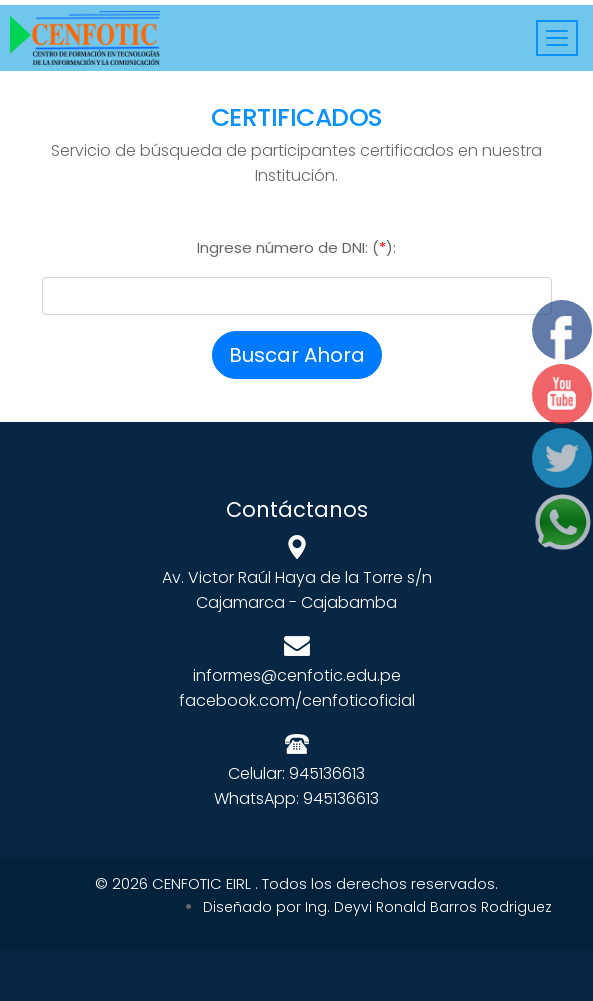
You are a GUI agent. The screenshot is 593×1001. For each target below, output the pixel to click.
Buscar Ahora (297, 355)
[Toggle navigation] (557, 38)
